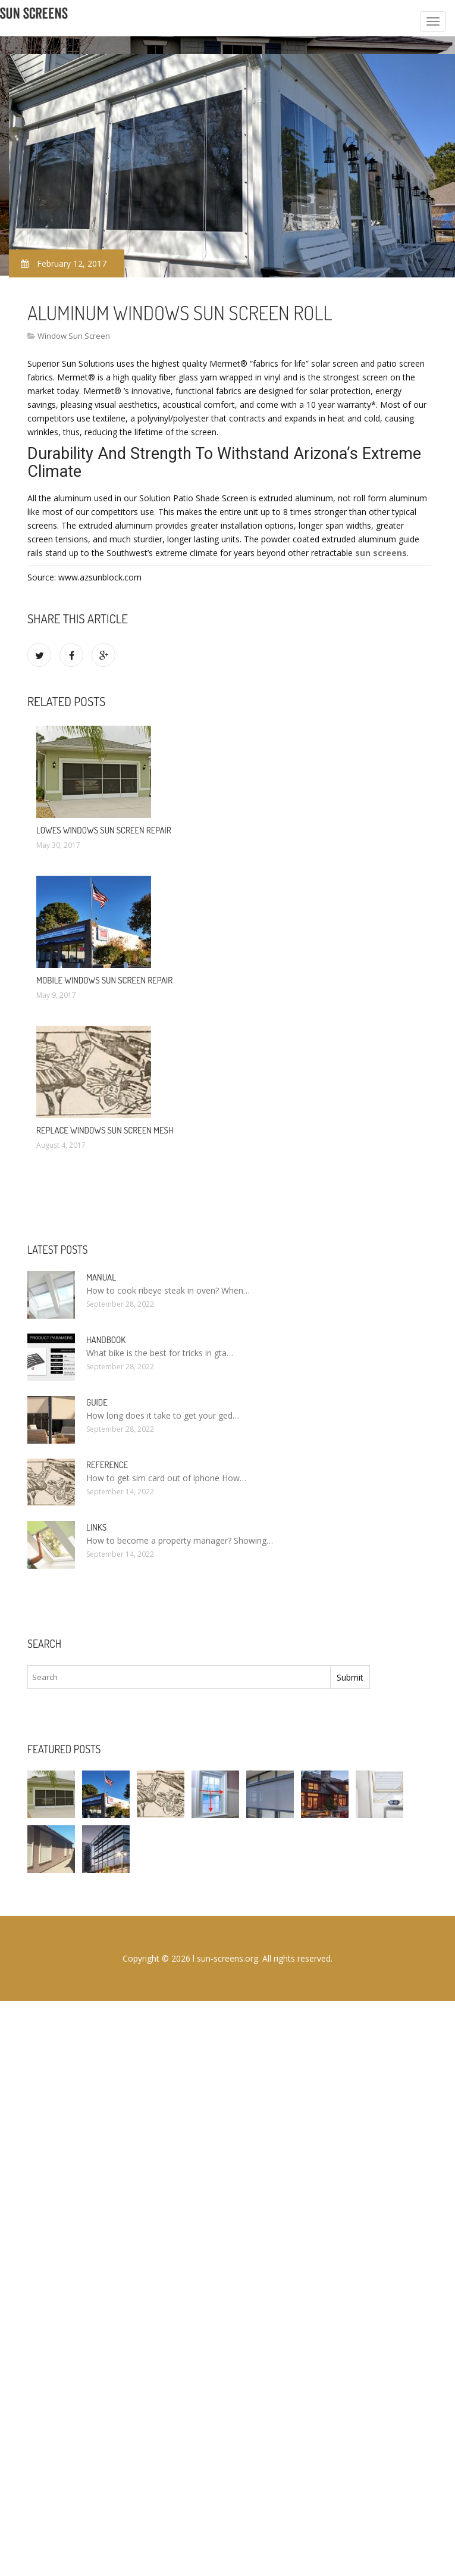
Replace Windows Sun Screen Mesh (105, 1130)
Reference (107, 1464)
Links (96, 1527)
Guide (97, 1402)
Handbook (105, 1339)
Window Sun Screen (73, 335)
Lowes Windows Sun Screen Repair (103, 830)
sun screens (381, 552)
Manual (101, 1277)
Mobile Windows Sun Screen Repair (104, 980)
